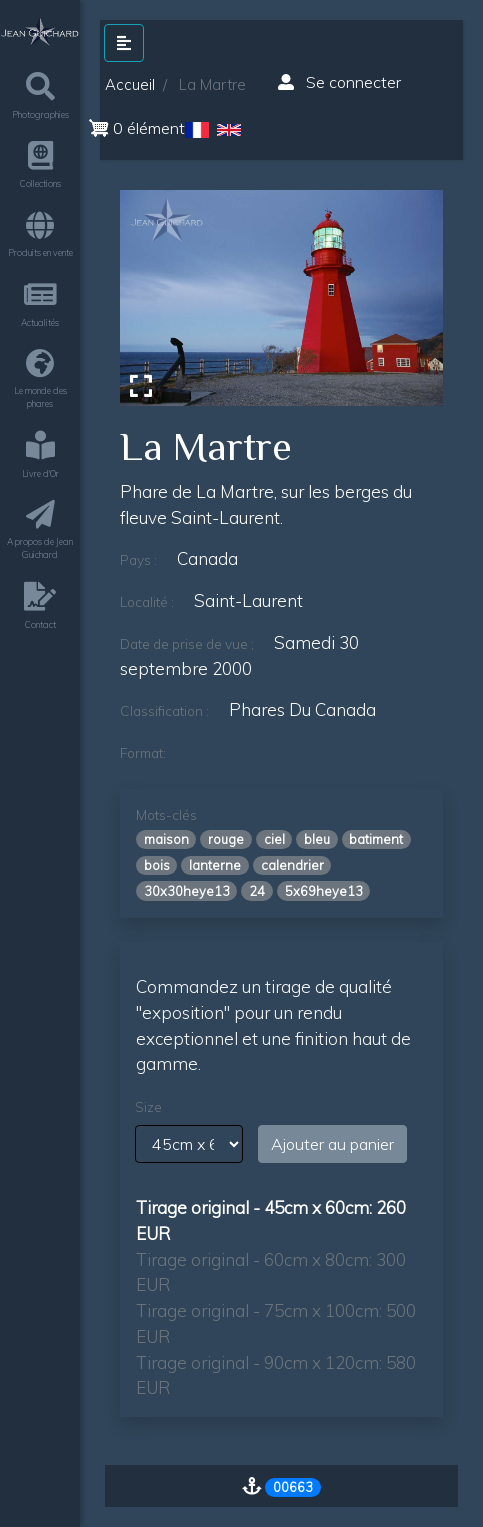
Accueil (130, 84)
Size (148, 1107)
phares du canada (302, 709)
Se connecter (339, 82)
